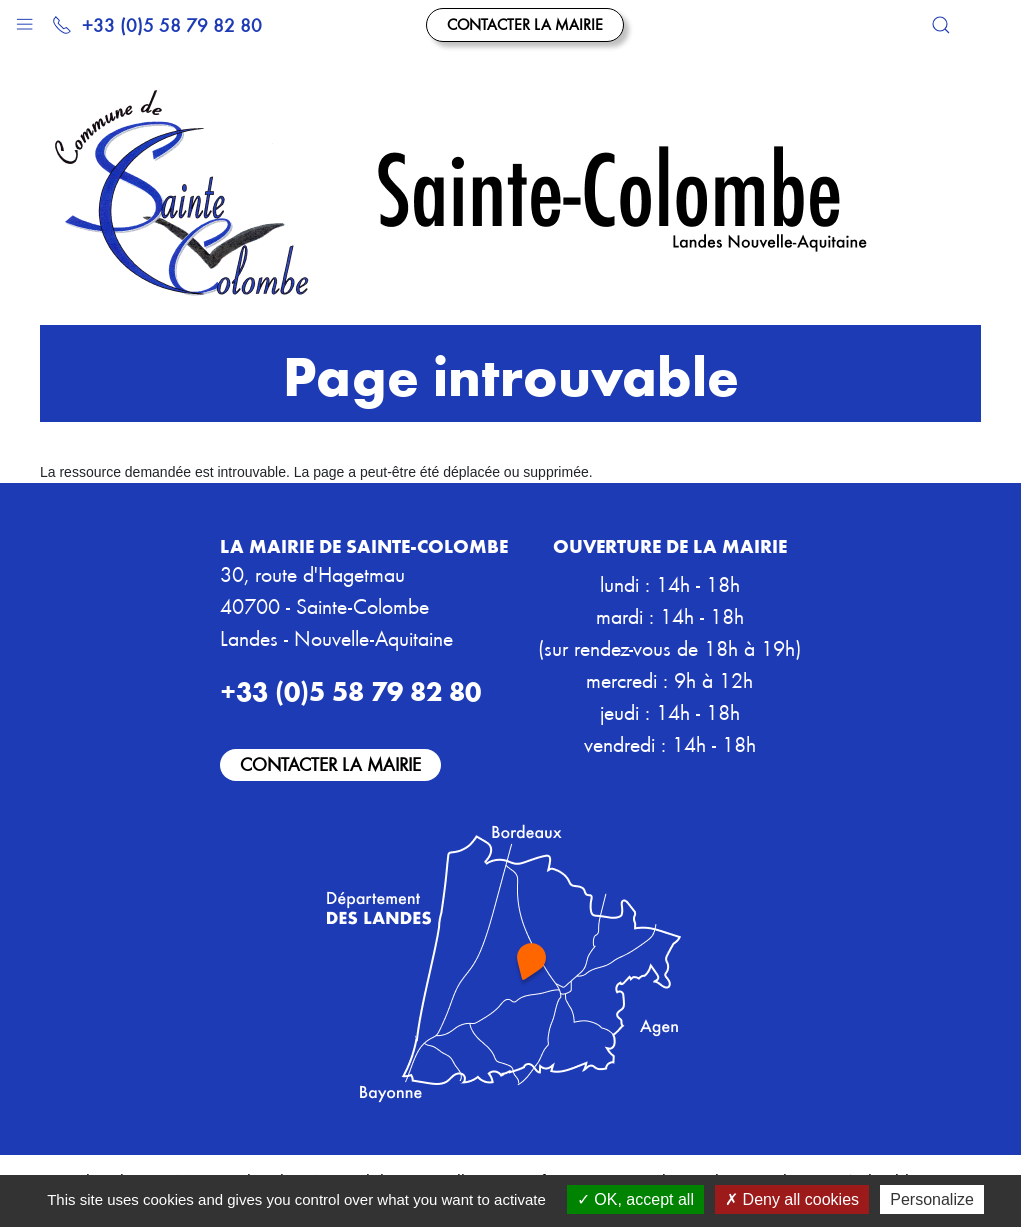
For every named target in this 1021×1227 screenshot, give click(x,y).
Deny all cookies (792, 1199)
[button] (24, 19)
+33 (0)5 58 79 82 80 (157, 24)
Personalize (932, 1199)
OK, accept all (635, 1199)
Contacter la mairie (525, 24)
